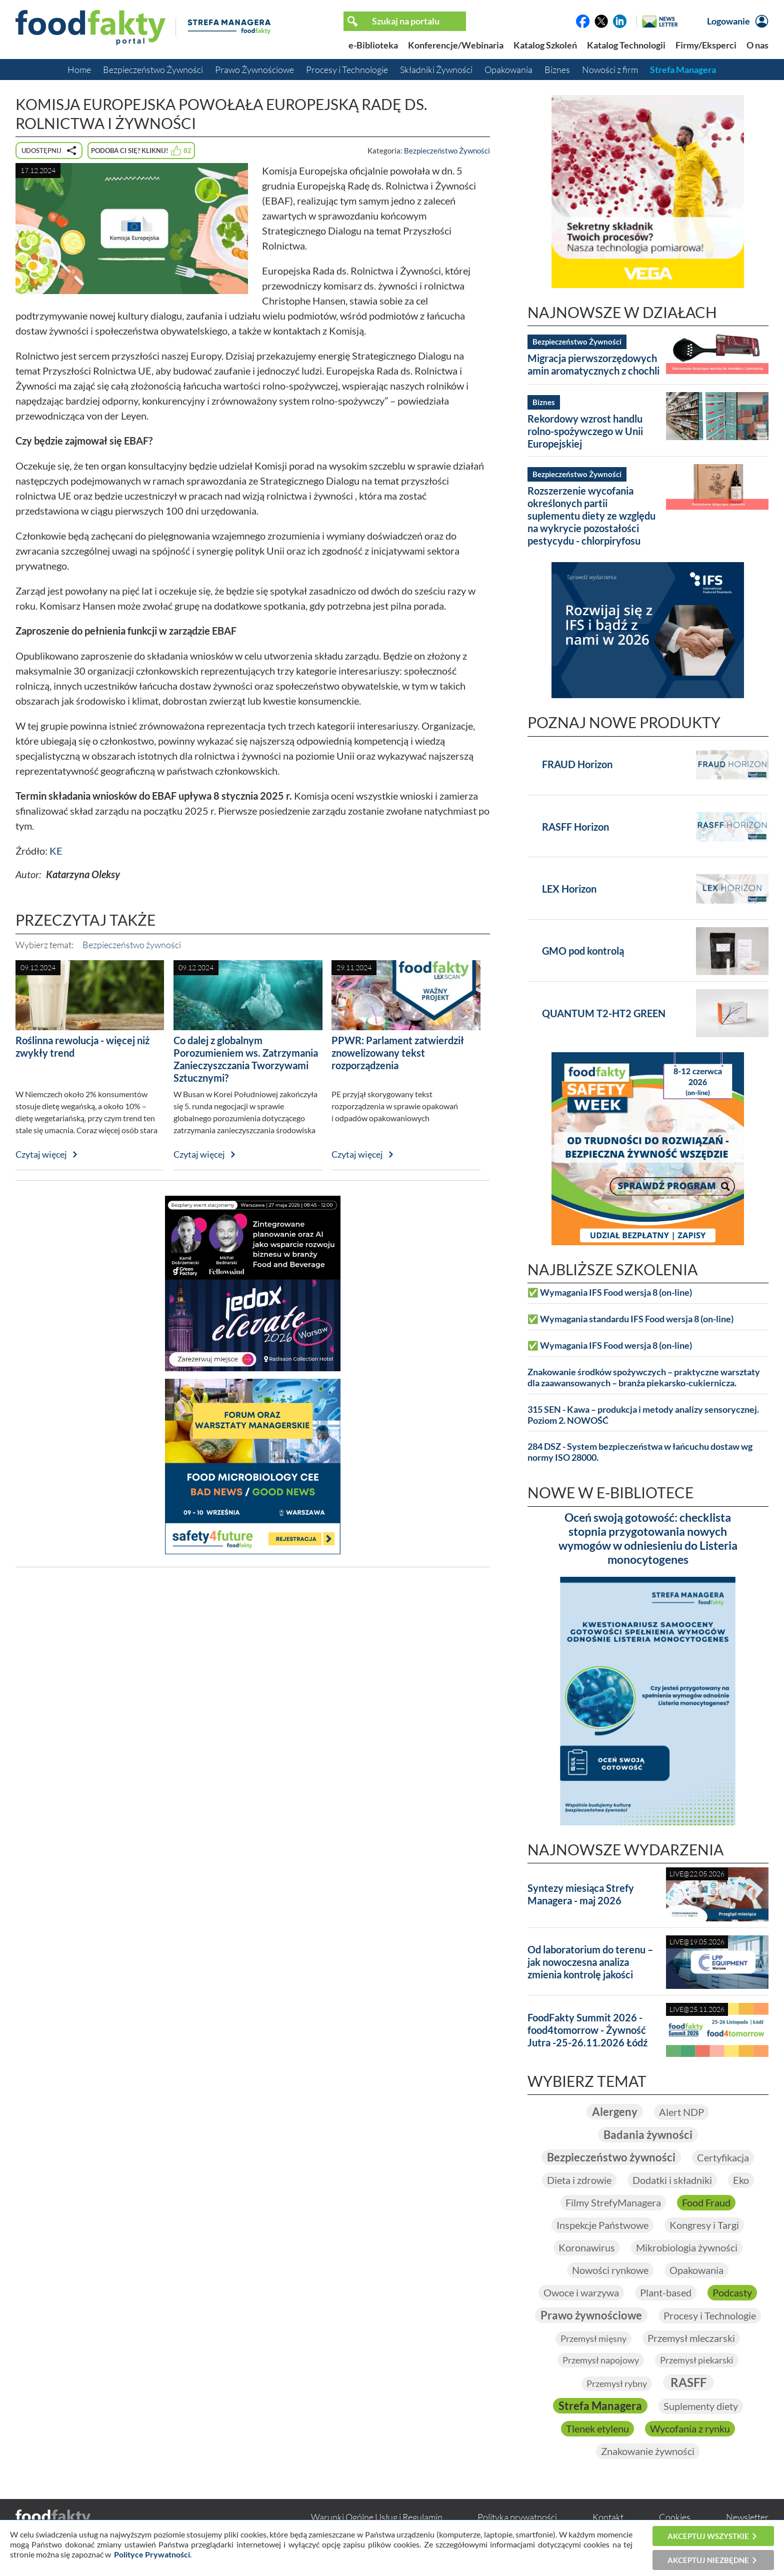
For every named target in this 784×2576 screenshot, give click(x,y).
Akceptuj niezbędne (708, 2559)
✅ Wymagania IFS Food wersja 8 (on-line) (610, 1292)
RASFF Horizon (575, 827)
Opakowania (508, 69)
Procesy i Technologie (347, 69)
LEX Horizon (569, 889)
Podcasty (732, 2292)
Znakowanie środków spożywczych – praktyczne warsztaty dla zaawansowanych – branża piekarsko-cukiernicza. (644, 1377)
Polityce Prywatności (152, 2554)
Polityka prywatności (517, 2516)
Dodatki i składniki (672, 2180)
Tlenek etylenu (597, 2428)
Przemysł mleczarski (691, 2338)
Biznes (557, 69)
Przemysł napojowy (600, 2359)
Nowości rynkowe (610, 2270)
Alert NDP (681, 2112)
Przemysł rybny (616, 2383)
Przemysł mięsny (593, 2338)
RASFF (688, 2382)
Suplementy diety (701, 2406)
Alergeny (615, 2111)
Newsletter (747, 2516)
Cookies (674, 2516)
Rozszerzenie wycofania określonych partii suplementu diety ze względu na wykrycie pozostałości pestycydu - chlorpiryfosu (592, 516)
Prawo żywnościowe (591, 2315)
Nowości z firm (610, 69)
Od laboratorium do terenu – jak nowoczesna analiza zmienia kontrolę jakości (590, 1961)
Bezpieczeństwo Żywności (153, 69)
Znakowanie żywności (647, 2451)
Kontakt (608, 2516)
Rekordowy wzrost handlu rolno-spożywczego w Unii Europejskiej (585, 431)
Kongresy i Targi (704, 2225)
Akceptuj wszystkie (708, 2535)
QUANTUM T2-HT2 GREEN (604, 1013)
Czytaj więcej (41, 1154)
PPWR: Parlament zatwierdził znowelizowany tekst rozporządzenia (398, 1052)
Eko (741, 2180)
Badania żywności (648, 2134)
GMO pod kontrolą (583, 951)
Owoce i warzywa (581, 2292)
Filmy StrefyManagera (613, 2202)
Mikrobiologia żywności (687, 2247)
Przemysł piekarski (697, 2359)
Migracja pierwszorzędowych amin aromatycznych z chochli (594, 364)
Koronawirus (586, 2247)
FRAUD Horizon (577, 764)
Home (79, 69)
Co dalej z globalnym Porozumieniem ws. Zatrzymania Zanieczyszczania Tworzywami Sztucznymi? (246, 1059)
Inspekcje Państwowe (602, 2225)
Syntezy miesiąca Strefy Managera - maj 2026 (581, 1894)
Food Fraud (706, 2202)
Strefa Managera (683, 69)
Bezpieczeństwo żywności (131, 944)
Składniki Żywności (436, 69)
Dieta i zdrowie (579, 2180)
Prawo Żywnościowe (254, 69)
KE (56, 851)
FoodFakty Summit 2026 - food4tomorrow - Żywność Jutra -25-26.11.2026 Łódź (588, 2029)
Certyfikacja (723, 2157)
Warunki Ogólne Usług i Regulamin (376, 2516)
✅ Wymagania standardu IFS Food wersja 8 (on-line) (631, 1319)
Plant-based (666, 2292)
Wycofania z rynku (690, 2428)
